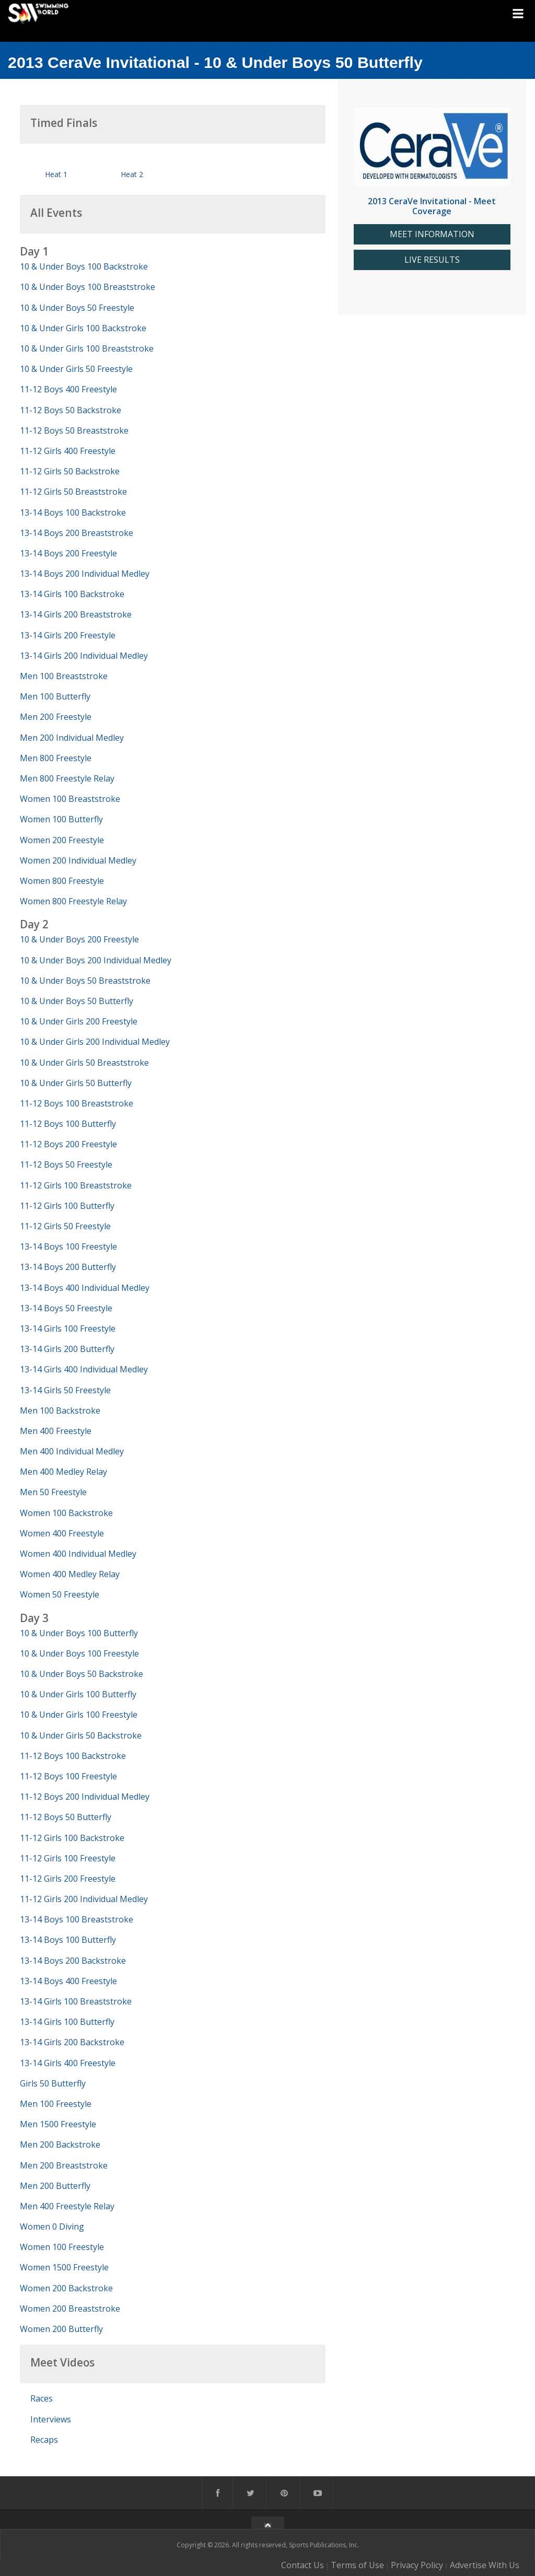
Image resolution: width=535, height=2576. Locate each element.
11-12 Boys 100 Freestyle (68, 1776)
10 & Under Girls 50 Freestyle (76, 369)
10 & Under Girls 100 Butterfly (78, 1694)
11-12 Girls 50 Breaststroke (73, 491)
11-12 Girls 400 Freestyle (67, 451)
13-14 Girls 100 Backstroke (72, 594)
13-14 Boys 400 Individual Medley (84, 1287)
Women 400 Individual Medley (78, 1553)
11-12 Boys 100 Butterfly (68, 1123)
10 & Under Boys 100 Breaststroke (87, 287)
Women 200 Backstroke (66, 2288)
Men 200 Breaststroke (64, 2165)
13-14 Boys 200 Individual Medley (84, 573)
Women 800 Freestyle (62, 881)
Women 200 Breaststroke (70, 2308)
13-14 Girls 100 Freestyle (67, 1328)
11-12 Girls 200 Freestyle (67, 1878)
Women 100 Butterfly (61, 819)
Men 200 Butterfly (55, 2186)
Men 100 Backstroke (60, 1410)
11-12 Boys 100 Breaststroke (76, 1103)
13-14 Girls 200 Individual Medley (84, 655)
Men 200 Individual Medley (72, 737)
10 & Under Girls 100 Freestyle (78, 1714)
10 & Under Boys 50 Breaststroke (85, 980)
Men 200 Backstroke (60, 2144)
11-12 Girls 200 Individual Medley (84, 1899)
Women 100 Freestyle (62, 2247)
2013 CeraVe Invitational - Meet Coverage (432, 206)
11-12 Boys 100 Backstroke (73, 1756)
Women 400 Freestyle (62, 1533)
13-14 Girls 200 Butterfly (67, 1349)
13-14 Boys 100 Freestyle (68, 1246)
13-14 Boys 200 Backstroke (73, 1960)
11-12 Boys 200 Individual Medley (84, 1796)
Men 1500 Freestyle (58, 2124)
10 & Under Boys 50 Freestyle (77, 307)
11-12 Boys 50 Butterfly (65, 1817)
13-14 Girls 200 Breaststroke (76, 614)
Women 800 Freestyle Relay (73, 901)
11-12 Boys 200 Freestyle (68, 1144)
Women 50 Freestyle (59, 1594)
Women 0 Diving (52, 2226)
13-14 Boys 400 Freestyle (68, 1981)
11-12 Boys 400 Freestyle (68, 389)
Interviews (50, 2419)
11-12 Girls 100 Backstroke (72, 1838)
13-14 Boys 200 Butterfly (68, 1267)
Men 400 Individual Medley (72, 1451)
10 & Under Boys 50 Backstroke (81, 1674)
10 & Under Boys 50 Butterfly (76, 1001)
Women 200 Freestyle (62, 840)
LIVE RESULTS (432, 260)
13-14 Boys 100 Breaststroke (76, 1919)
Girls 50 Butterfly (53, 2083)
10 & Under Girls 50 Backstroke (81, 1735)
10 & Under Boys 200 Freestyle (79, 939)
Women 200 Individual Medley (78, 860)
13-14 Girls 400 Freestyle (67, 2063)
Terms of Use (357, 2565)
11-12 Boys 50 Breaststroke (74, 430)
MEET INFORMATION (432, 234)
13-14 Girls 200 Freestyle (67, 635)
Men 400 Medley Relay (63, 1471)
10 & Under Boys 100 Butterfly (79, 1633)
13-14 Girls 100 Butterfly (67, 2021)
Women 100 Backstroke (66, 1513)
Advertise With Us (484, 2565)
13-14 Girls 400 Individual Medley (84, 1369)
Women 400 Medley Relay (70, 1574)
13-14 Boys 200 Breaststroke (76, 533)
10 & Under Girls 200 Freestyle (78, 1021)
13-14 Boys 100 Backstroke (73, 512)
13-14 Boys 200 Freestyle (68, 553)
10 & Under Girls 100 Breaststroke (87, 348)
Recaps (44, 2439)
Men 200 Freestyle (55, 716)
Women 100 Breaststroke (70, 799)
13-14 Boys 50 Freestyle (66, 1308)
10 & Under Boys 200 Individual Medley (95, 960)
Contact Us (302, 2565)
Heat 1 (56, 174)
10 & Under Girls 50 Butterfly (76, 1083)
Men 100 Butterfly (55, 696)
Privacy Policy (417, 2565)
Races (41, 2398)
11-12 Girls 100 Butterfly (67, 1205)
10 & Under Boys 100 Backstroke (84, 266)
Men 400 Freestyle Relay (67, 2206)
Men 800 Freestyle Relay (67, 778)
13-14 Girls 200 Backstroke (72, 2042)
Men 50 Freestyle (53, 1492)
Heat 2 (132, 174)
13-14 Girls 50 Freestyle (65, 1390)
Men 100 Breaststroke (64, 676)
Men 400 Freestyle (55, 1431)
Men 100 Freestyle (55, 2103)
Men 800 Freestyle (55, 758)
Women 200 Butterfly (61, 2329)
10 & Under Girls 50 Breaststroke (84, 1062)
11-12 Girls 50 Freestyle (65, 1226)
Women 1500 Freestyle (64, 2267)
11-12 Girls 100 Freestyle (67, 1858)
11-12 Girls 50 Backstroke (70, 471)
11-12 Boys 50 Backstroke (70, 410)
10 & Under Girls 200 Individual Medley (95, 1041)
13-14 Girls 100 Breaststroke (76, 2001)
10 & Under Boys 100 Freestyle (79, 1653)
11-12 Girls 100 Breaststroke (76, 1185)
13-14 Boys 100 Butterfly (68, 1939)
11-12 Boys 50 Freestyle (66, 1164)
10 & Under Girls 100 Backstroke (83, 328)
